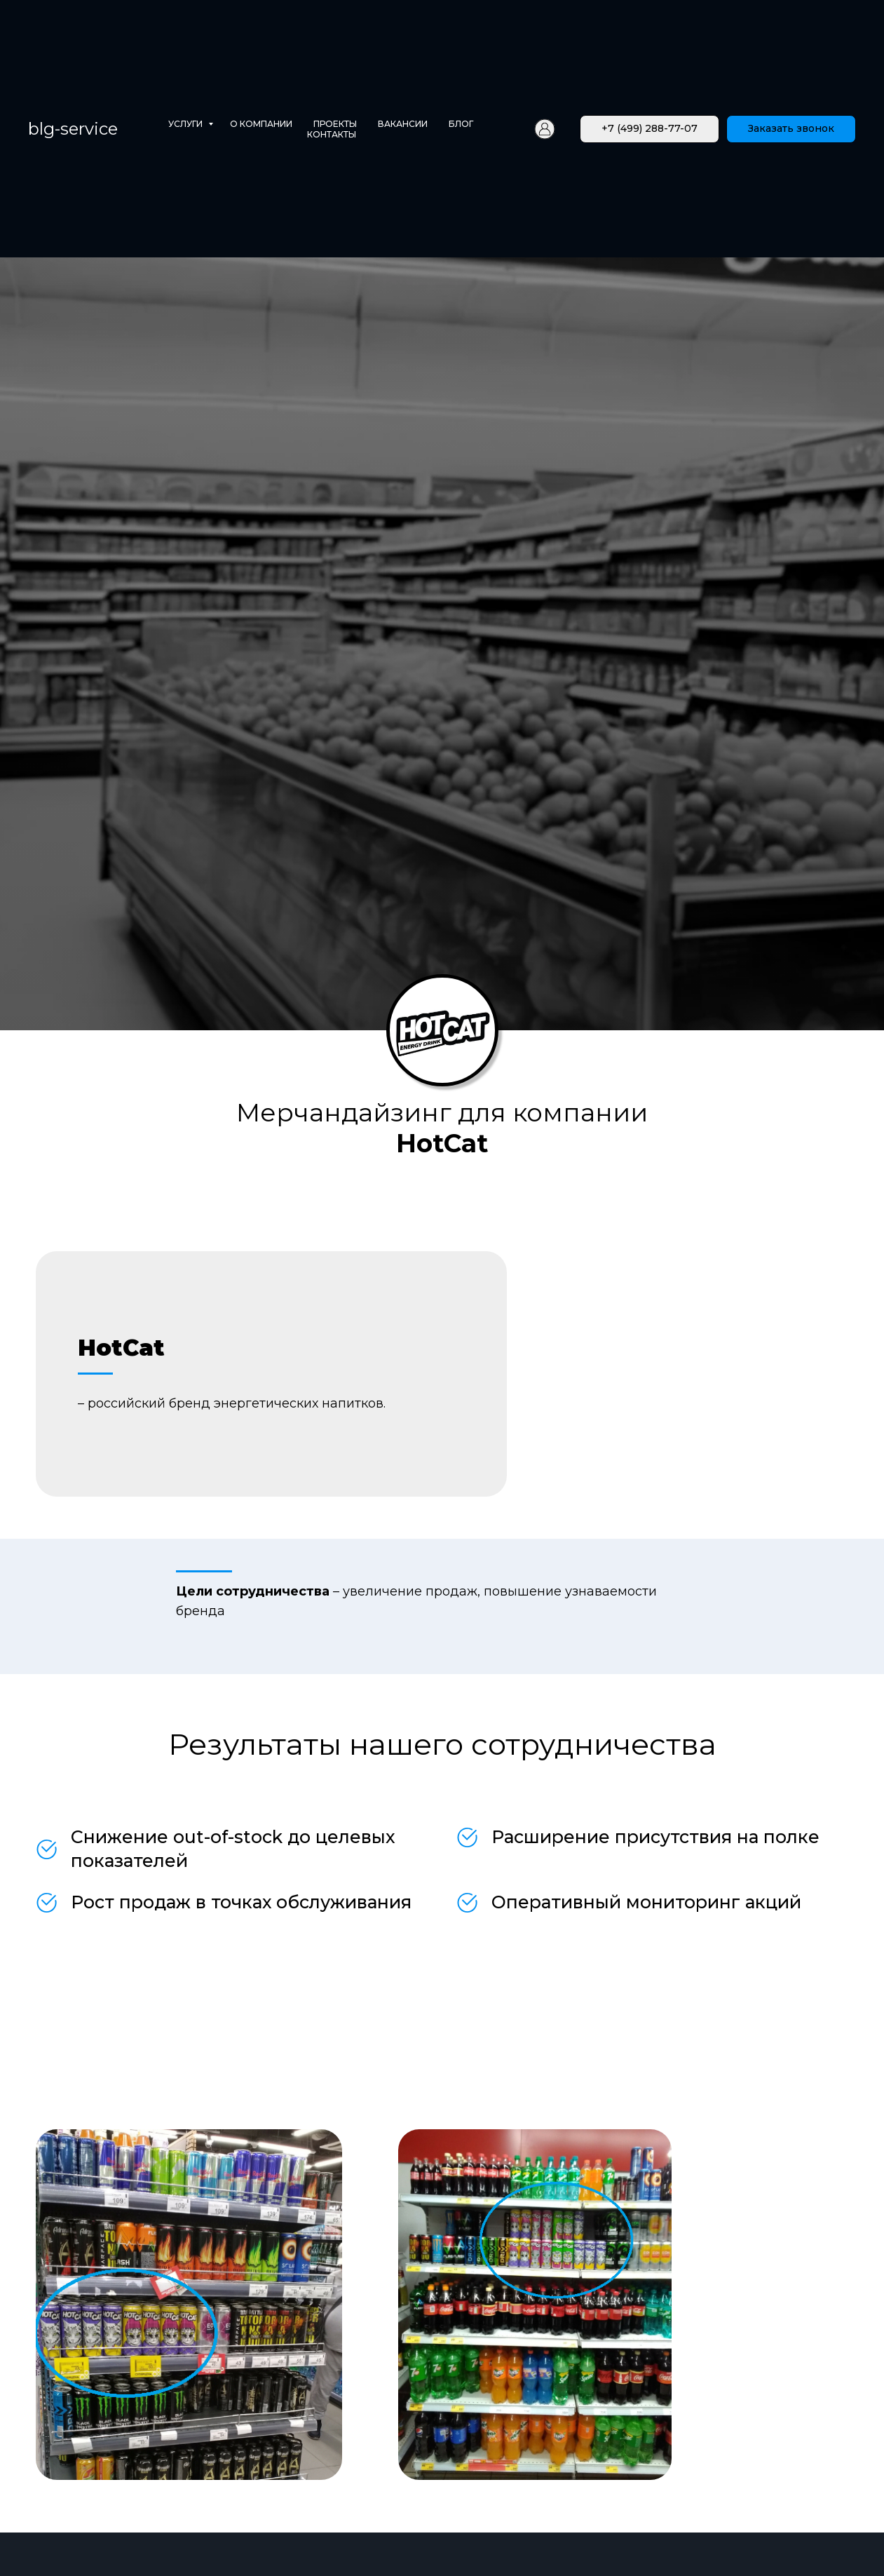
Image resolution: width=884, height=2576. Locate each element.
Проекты (335, 124)
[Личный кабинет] (544, 129)
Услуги (186, 124)
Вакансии (403, 124)
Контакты (331, 134)
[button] (791, 129)
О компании (261, 124)
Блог (461, 124)
